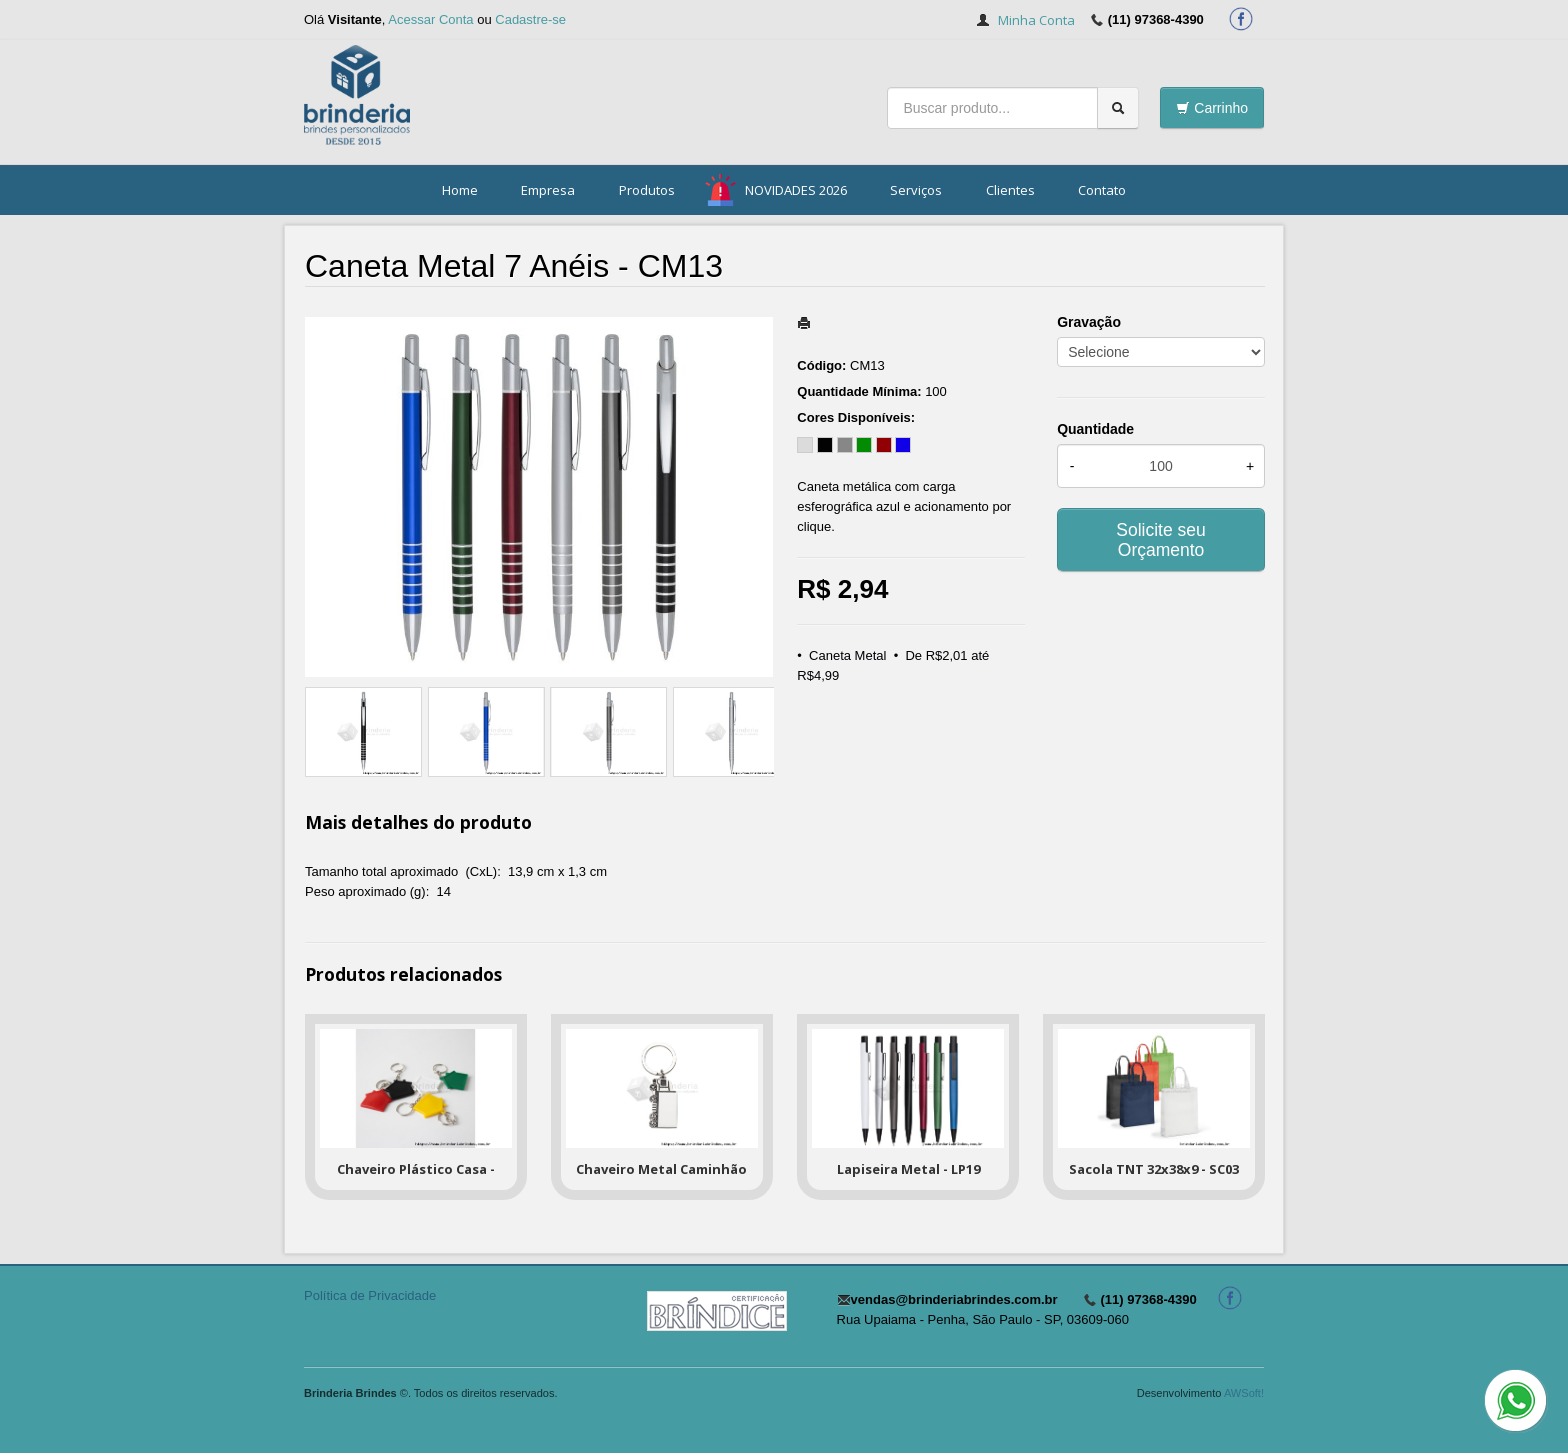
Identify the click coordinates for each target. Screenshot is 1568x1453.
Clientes (1010, 190)
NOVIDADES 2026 (796, 190)
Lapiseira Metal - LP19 (908, 1169)
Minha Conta (1036, 20)
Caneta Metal (847, 655)
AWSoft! (1244, 1393)
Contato (1102, 190)
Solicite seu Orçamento (1161, 540)
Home (460, 190)
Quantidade (1095, 429)
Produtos (647, 190)
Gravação (1089, 322)
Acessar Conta (430, 19)
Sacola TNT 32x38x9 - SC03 (1154, 1169)
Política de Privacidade (370, 1295)
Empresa (548, 190)
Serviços (916, 190)
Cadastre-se (530, 19)
